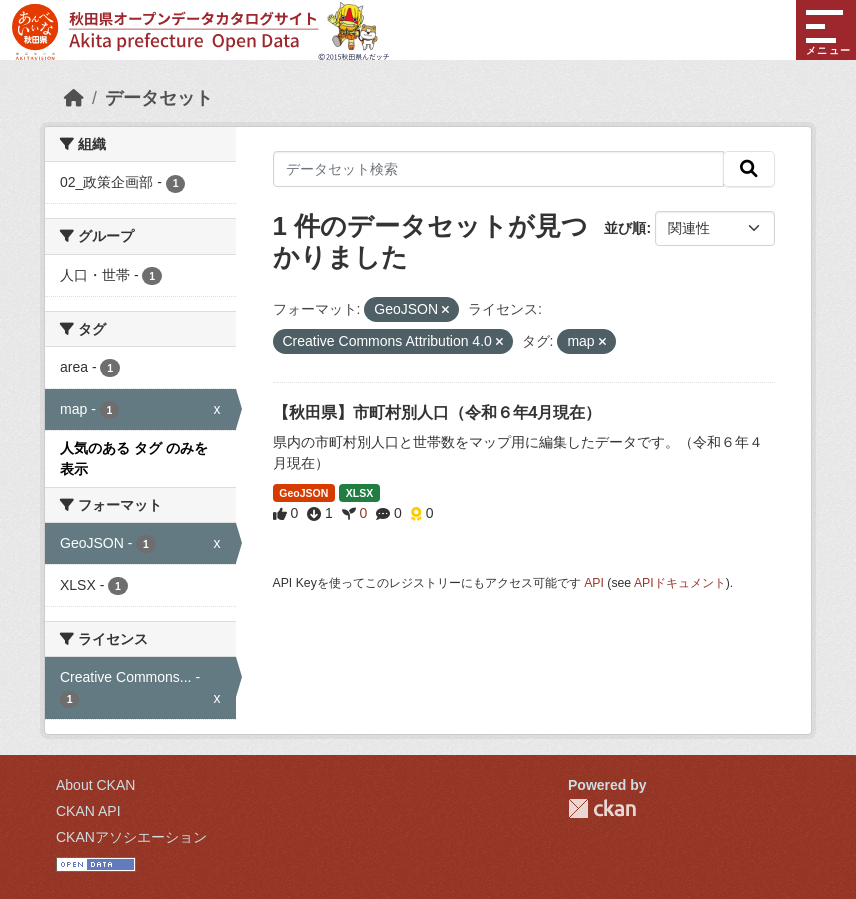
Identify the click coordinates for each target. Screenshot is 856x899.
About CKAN (95, 785)
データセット (159, 98)
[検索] (749, 169)
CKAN (602, 808)
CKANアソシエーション (131, 837)
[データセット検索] (499, 169)
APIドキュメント (680, 583)
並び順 (625, 228)
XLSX (359, 493)
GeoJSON (303, 493)
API (594, 583)
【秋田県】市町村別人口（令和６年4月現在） (437, 412)
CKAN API (88, 811)
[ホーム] (74, 98)
